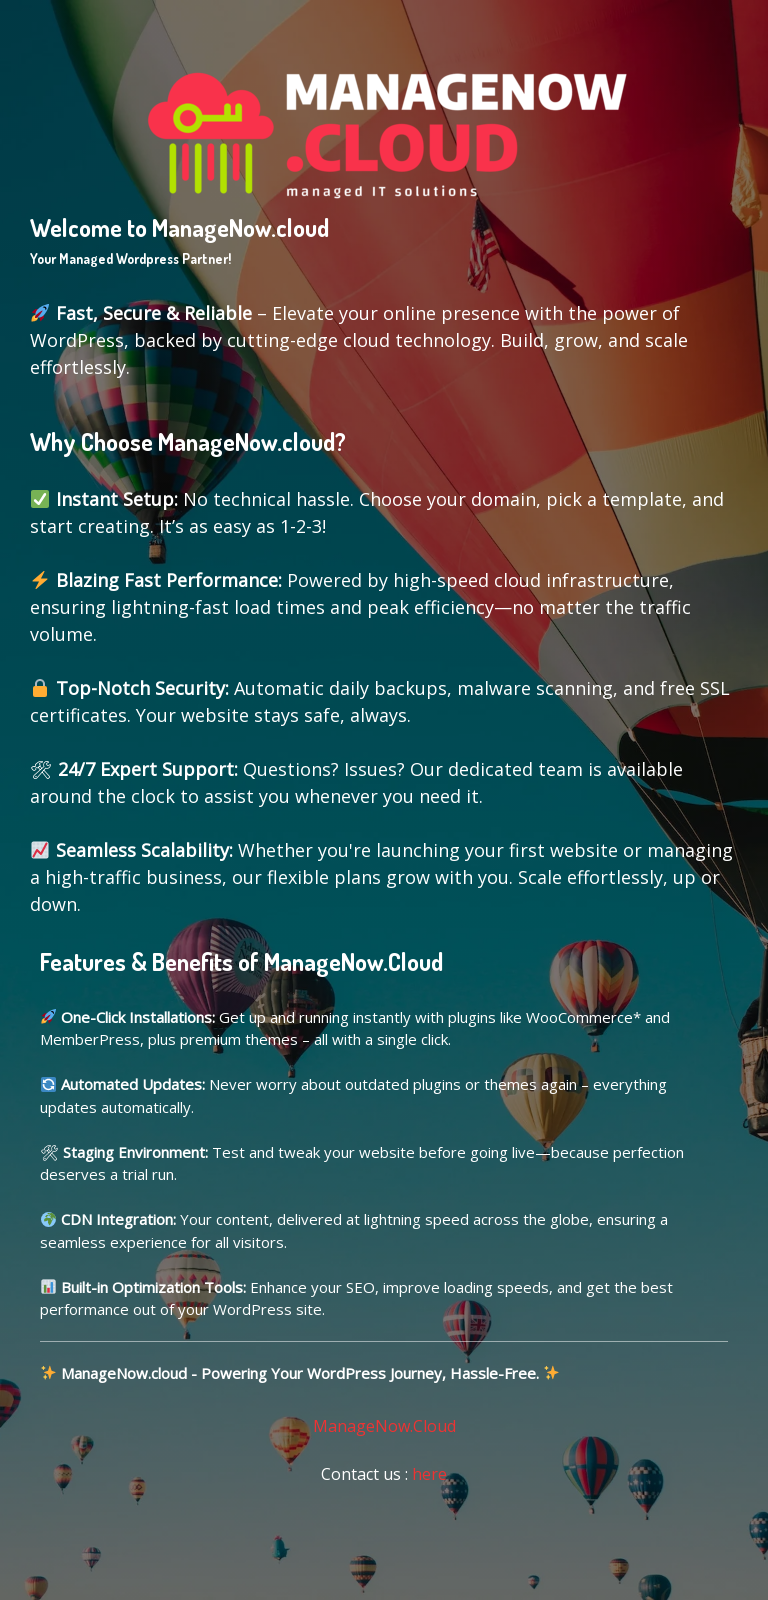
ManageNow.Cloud (384, 1426)
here (429, 1474)
